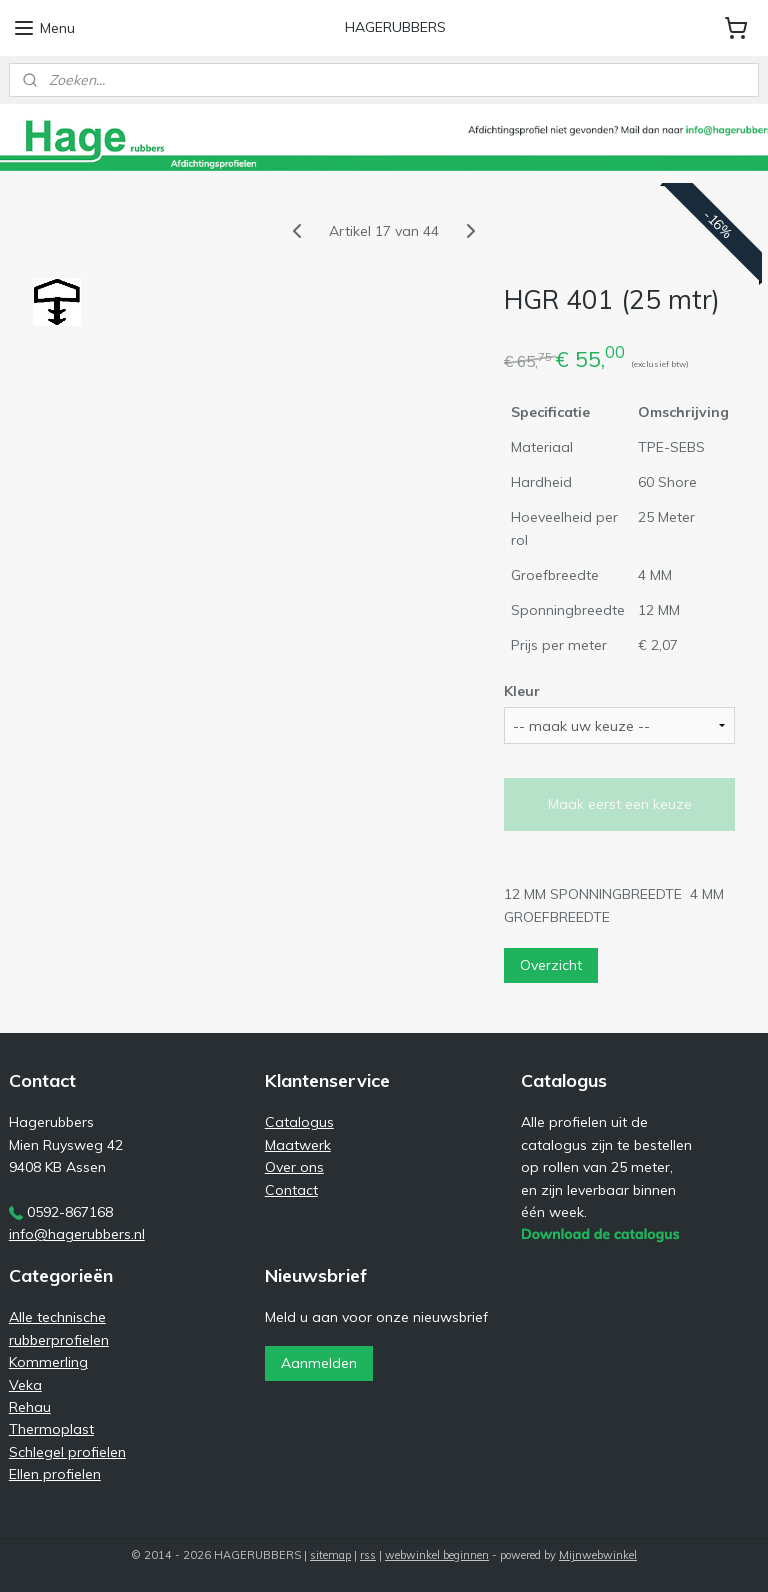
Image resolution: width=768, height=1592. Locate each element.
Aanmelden (319, 1363)
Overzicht (551, 965)
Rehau (30, 1407)
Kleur (522, 691)
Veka (25, 1385)
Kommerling (48, 1362)
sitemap (330, 1555)
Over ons (294, 1167)
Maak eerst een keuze (620, 804)
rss (368, 1555)
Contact (291, 1190)
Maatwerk (298, 1145)
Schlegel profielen (67, 1452)
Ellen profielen (55, 1474)
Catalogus (299, 1122)
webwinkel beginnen (437, 1555)
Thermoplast (51, 1429)
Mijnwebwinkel (598, 1555)
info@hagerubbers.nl (77, 1234)
